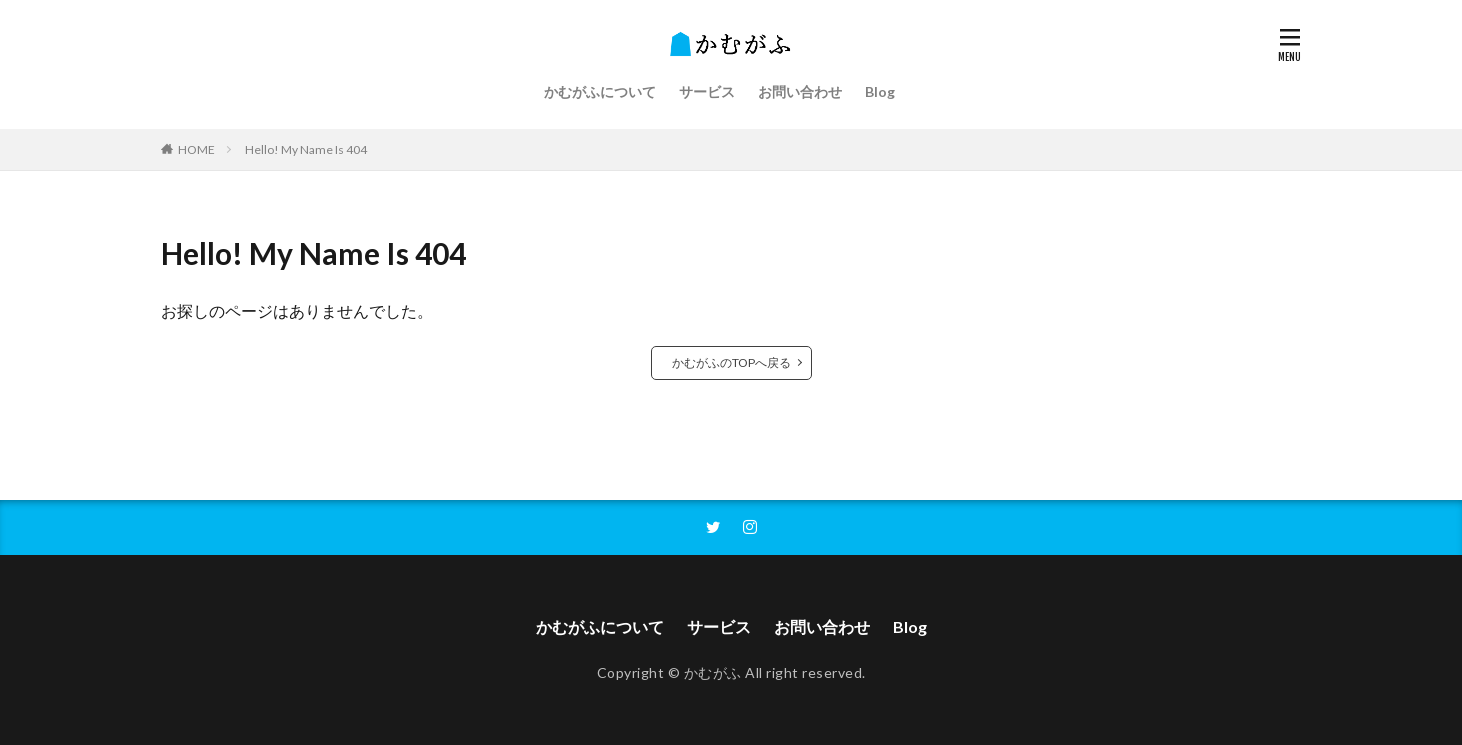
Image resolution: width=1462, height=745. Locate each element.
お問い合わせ (800, 91)
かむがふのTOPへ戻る (731, 362)
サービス (707, 91)
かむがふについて (600, 91)
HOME (196, 149)
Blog (880, 91)
